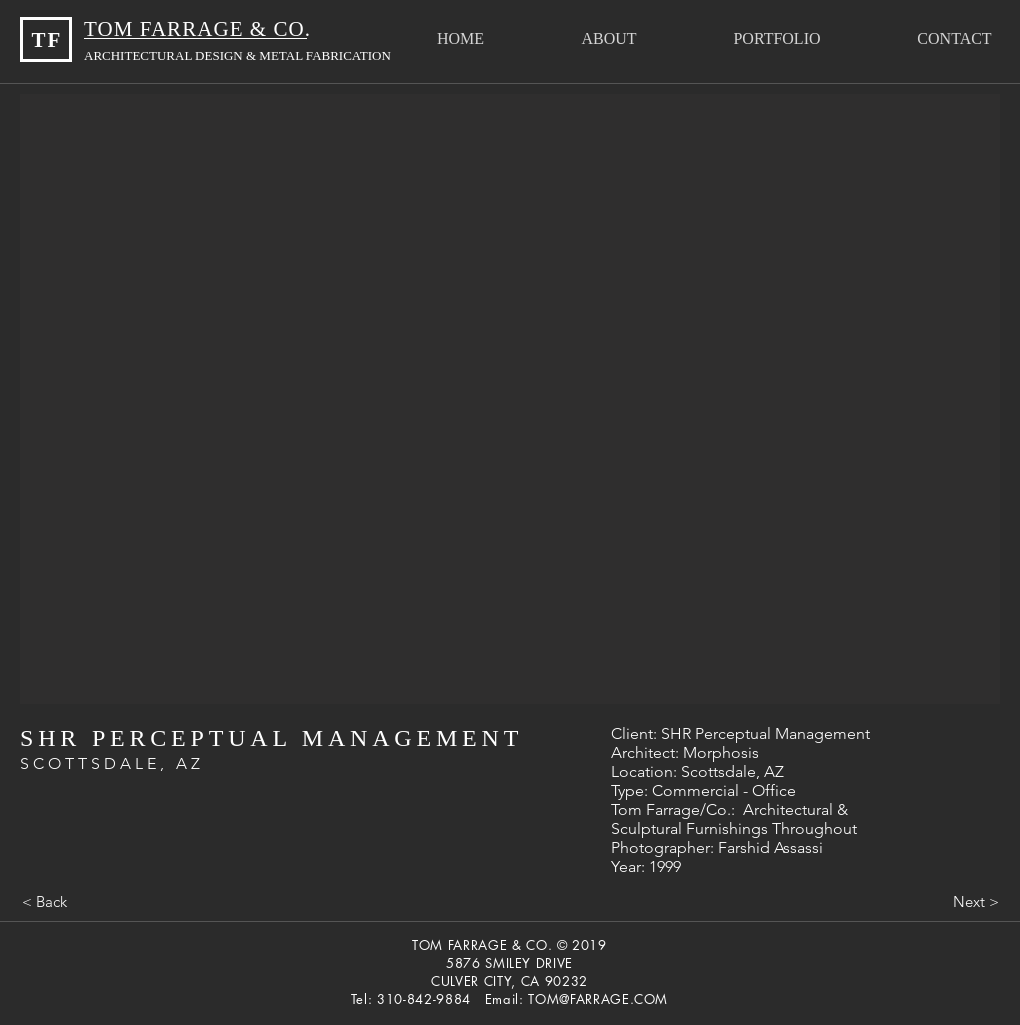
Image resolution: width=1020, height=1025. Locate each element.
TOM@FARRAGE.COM (598, 999)
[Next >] (976, 901)
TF (46, 40)
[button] (777, 38)
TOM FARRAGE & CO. (200, 29)
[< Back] (44, 901)
